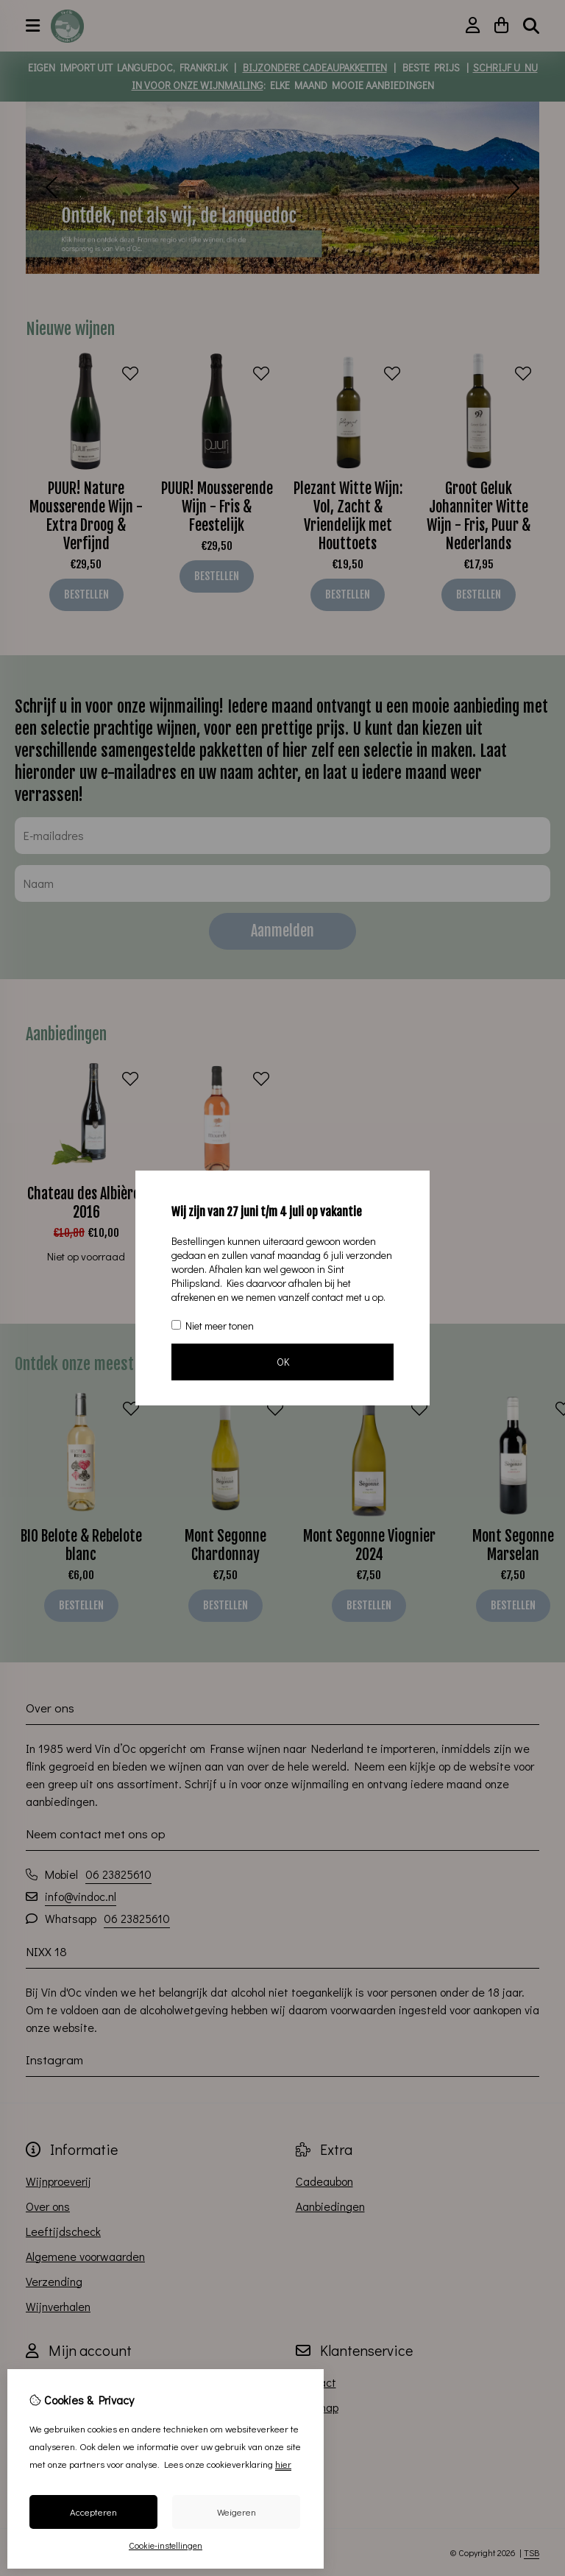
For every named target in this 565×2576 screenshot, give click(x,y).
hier (283, 2463)
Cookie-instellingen (165, 2545)
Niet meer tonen (212, 1326)
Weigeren (236, 2511)
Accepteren (93, 2511)
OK (283, 1362)
